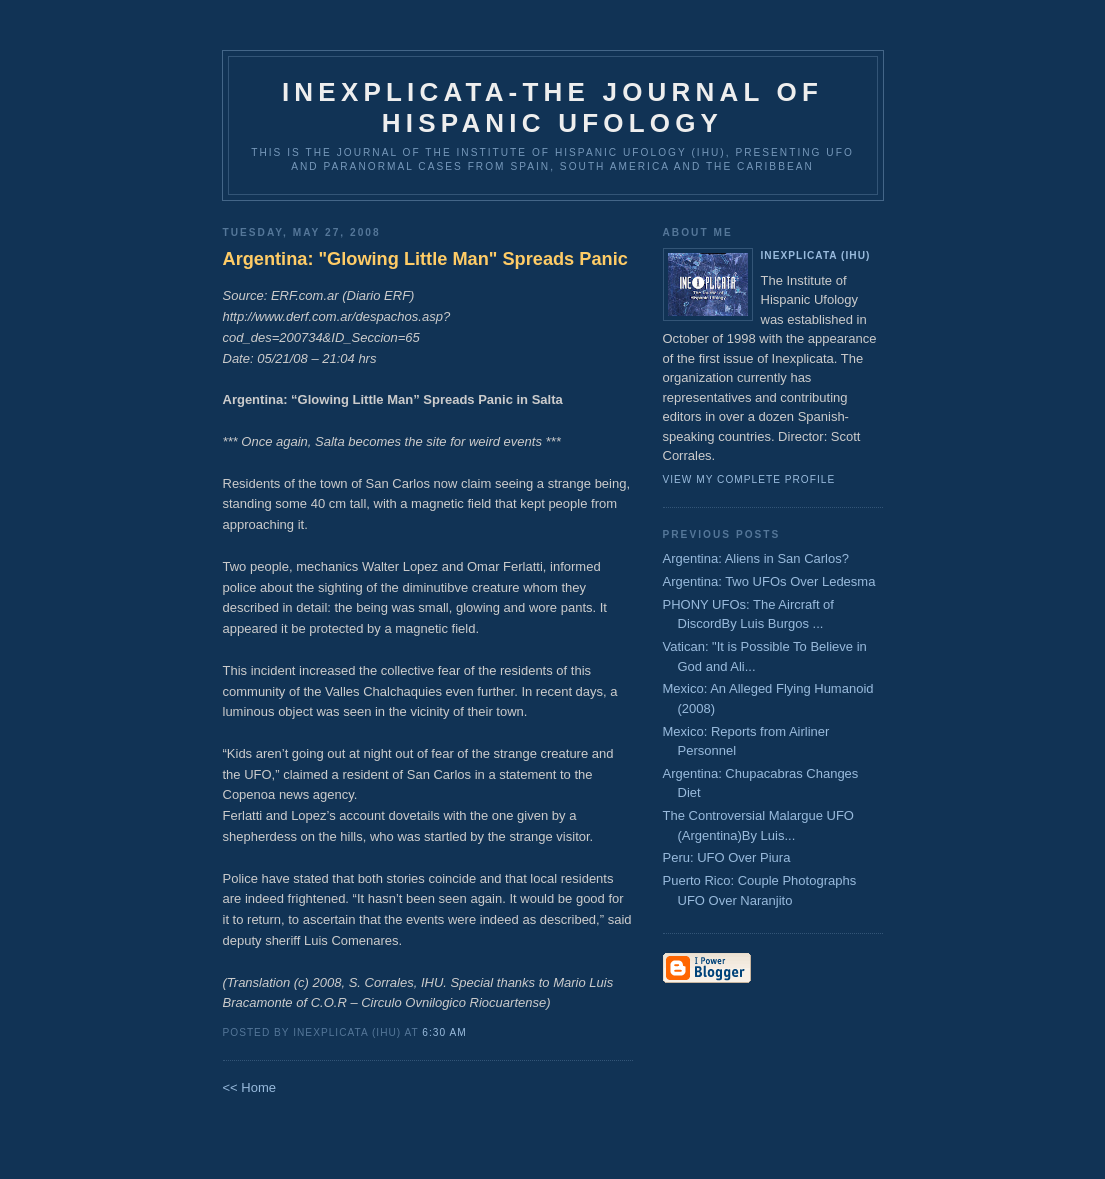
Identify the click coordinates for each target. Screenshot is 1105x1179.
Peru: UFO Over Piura (727, 857)
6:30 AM (444, 1032)
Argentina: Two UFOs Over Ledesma (769, 581)
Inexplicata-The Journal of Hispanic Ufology (552, 107)
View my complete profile (749, 479)
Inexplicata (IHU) (816, 255)
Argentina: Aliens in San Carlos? (756, 558)
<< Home (249, 1087)
